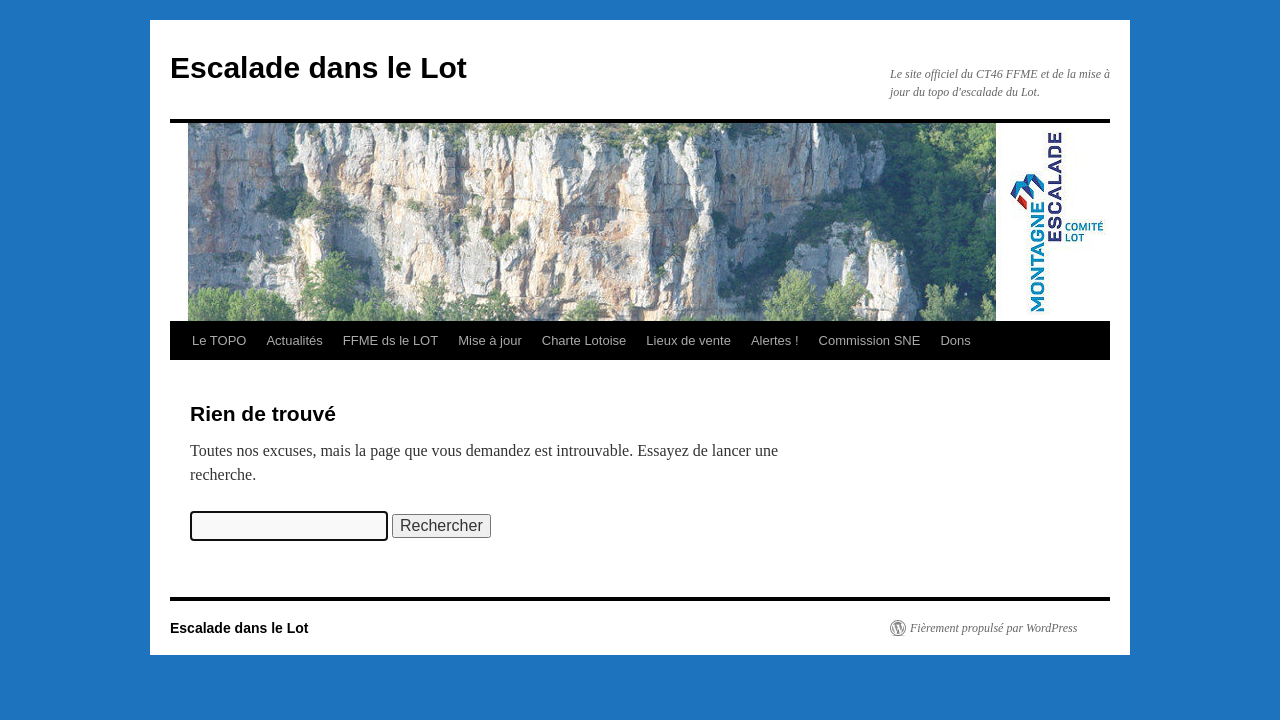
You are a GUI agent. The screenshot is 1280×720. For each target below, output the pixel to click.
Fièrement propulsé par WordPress (993, 628)
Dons (955, 340)
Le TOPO (219, 340)
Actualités (294, 340)
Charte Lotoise (584, 340)
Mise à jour (490, 340)
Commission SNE (870, 340)
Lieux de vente (688, 340)
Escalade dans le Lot (318, 67)
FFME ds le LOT (390, 340)
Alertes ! (775, 340)
